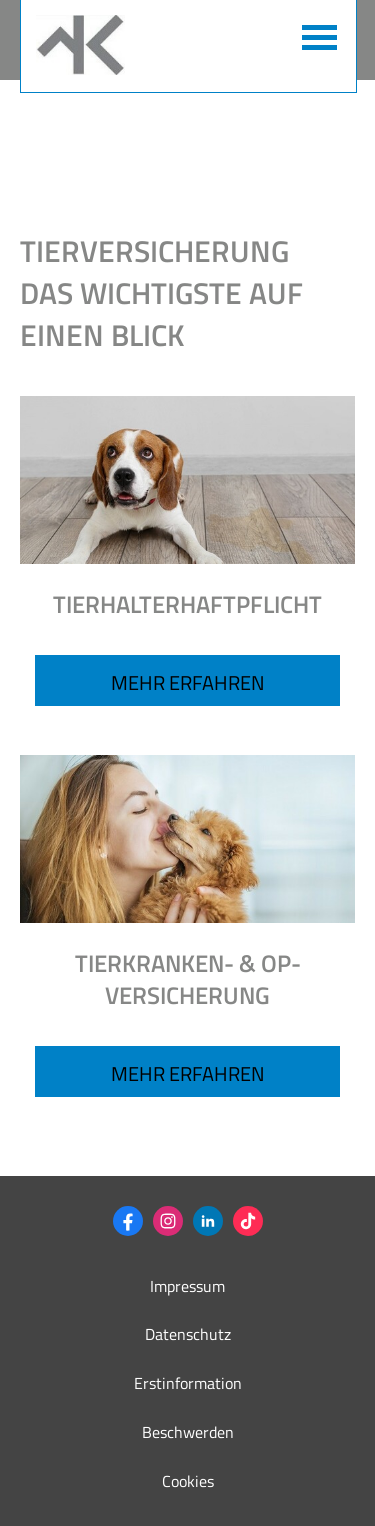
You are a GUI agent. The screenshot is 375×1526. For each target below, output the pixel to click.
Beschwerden (188, 1432)
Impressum (187, 1286)
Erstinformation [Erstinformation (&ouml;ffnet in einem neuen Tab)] (188, 1383)
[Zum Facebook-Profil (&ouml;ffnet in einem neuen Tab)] (128, 1221)
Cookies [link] (188, 1481)
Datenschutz (188, 1334)
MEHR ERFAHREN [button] (188, 1073)
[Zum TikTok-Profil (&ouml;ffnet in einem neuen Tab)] (248, 1221)
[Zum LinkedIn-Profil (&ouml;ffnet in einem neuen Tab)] (208, 1221)
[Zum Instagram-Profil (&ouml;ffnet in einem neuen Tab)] (168, 1221)
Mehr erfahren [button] (188, 682)
